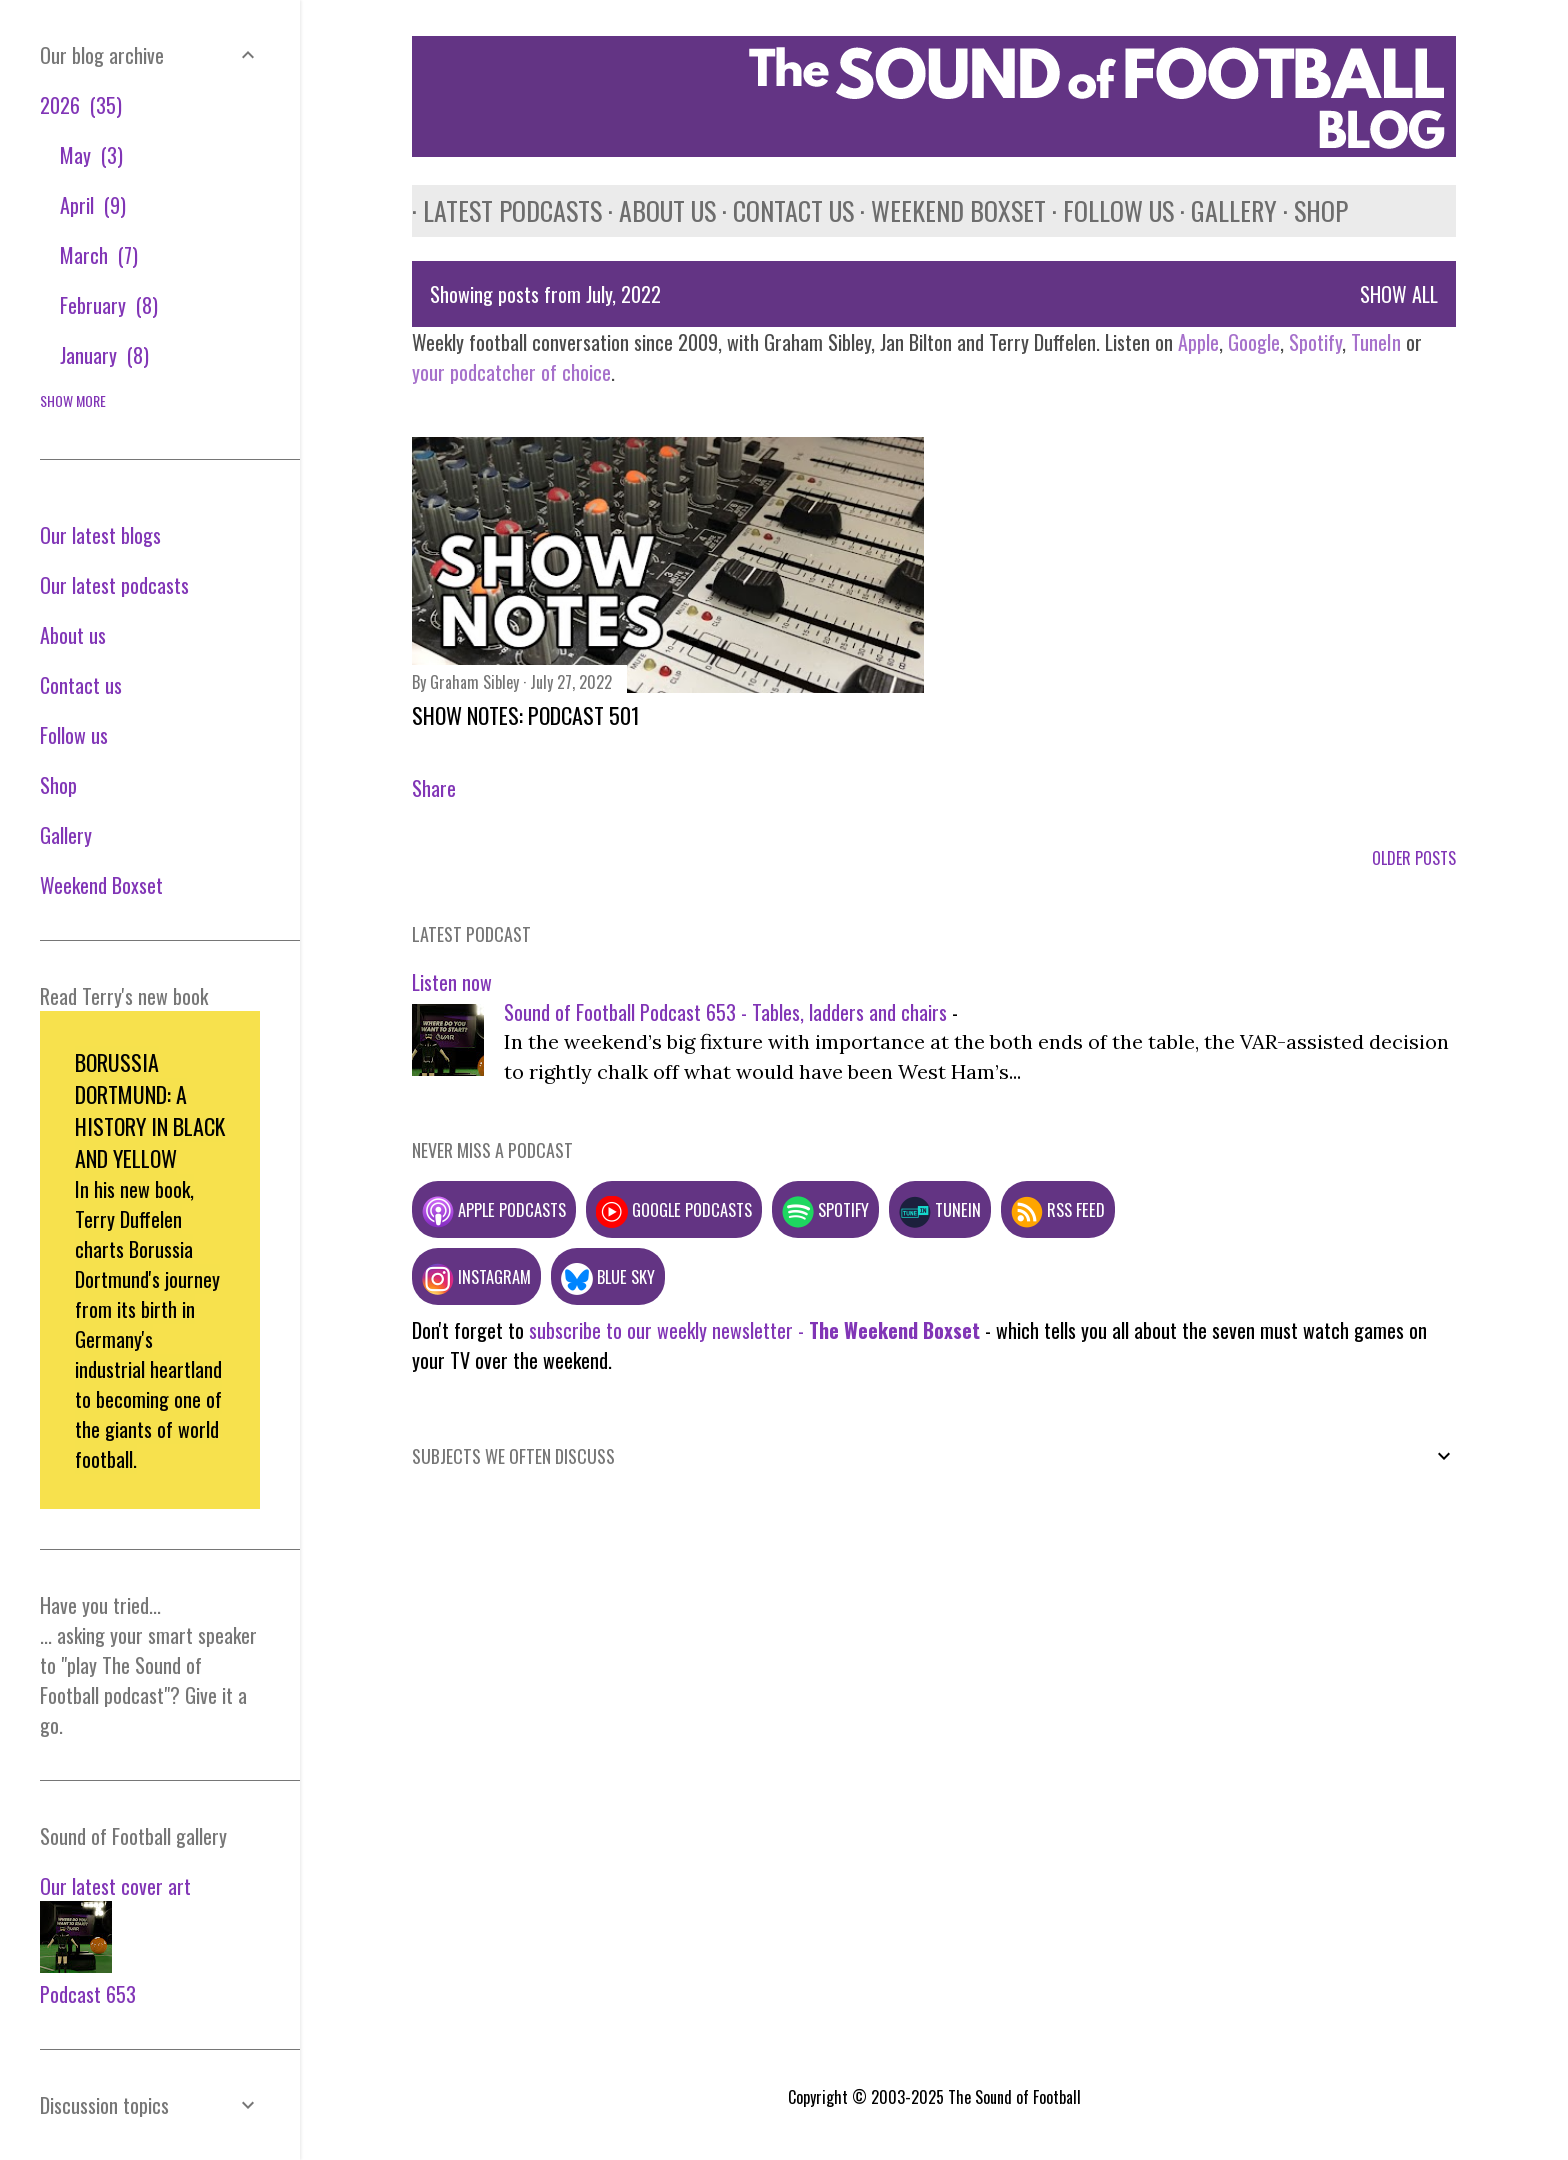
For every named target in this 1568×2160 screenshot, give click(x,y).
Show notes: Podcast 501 (526, 715)
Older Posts (1414, 858)
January (104, 355)
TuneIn (1376, 342)
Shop (1310, 210)
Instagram (476, 1276)
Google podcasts (674, 1209)
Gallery (1223, 210)
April (93, 205)
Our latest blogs (100, 535)
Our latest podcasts (114, 585)
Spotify (1315, 342)
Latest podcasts (501, 210)
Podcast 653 (88, 1994)
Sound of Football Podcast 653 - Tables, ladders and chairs (725, 1012)
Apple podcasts (494, 1209)
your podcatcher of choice (511, 372)
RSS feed (1058, 1209)
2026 (81, 105)
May (91, 155)
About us (656, 210)
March (99, 255)
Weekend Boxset (947, 210)
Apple (1198, 342)
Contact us (782, 210)
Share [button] (434, 788)
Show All (1399, 294)
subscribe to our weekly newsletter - (754, 1330)
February (109, 305)
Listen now (452, 982)
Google (1251, 342)
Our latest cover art (115, 1886)
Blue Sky (608, 1276)
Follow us (1107, 210)
